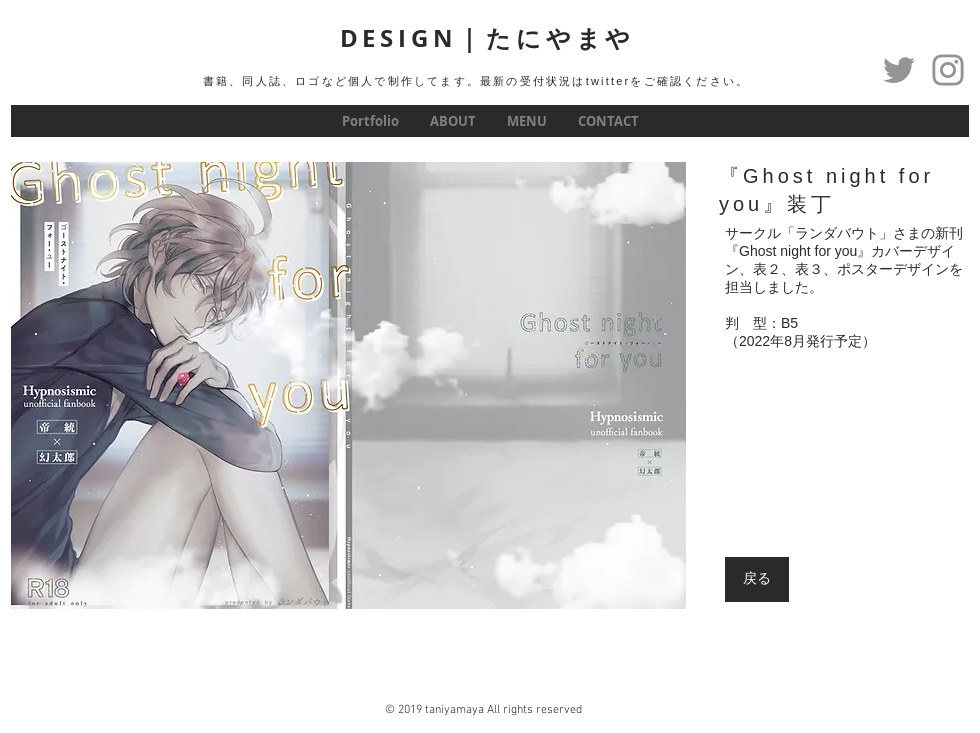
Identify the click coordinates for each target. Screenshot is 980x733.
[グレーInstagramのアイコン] (948, 70)
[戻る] (757, 579)
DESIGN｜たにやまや (488, 38)
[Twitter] (899, 70)
